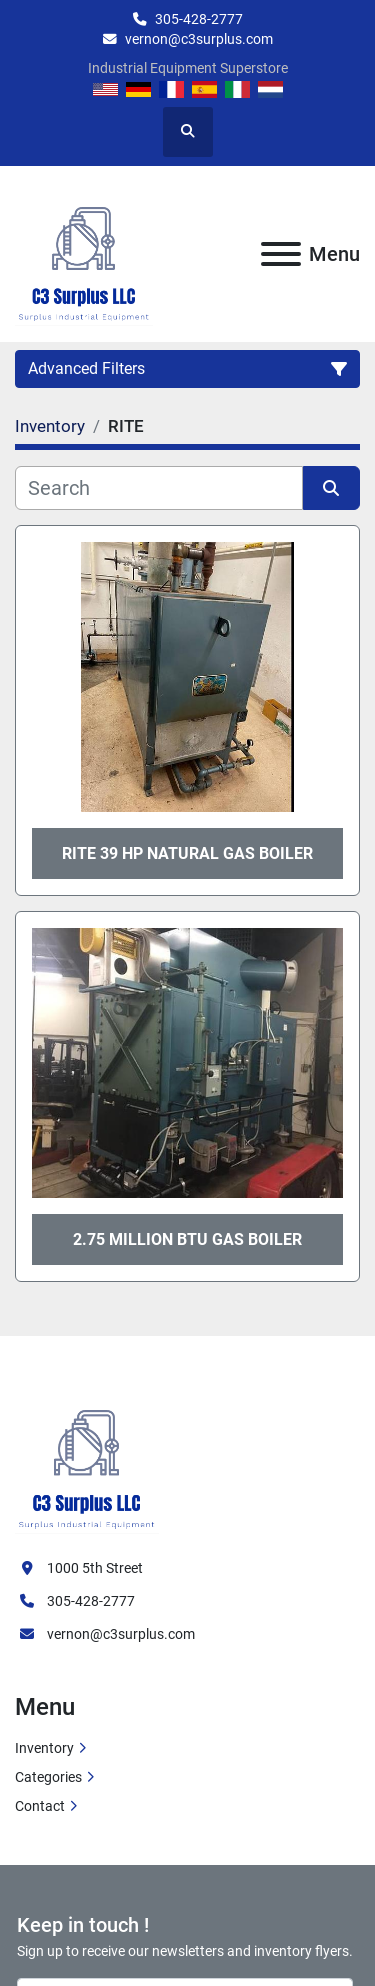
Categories (48, 1777)
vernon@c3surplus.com (199, 39)
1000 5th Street (95, 1568)
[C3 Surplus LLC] (87, 1458)
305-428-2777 (199, 19)
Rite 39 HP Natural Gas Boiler (187, 853)
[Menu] (281, 254)
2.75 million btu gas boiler (187, 1239)
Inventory (44, 1748)
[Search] (159, 488)
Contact (40, 1806)
